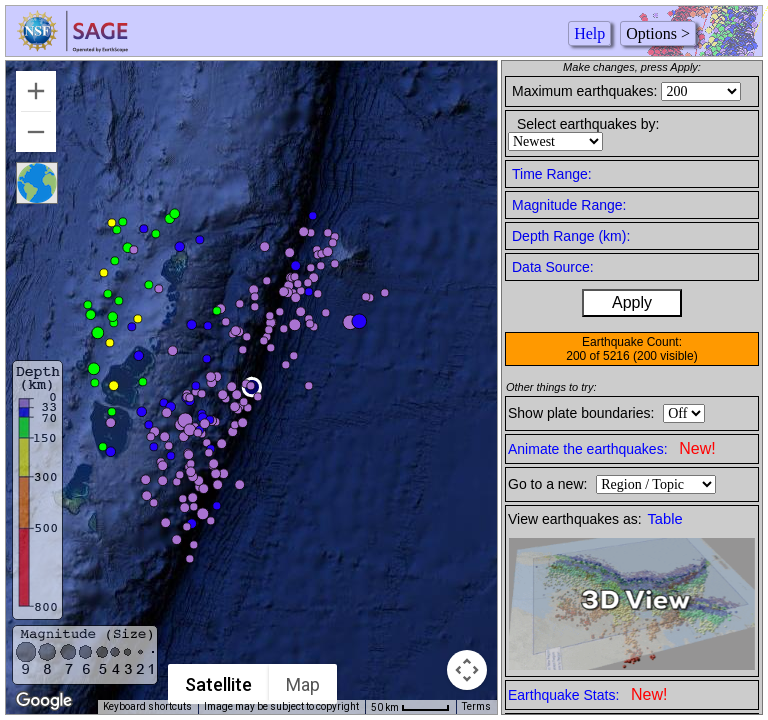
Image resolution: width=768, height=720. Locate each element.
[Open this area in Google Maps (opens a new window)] (44, 701)
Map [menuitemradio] (303, 684)
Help (589, 33)
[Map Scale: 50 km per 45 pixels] (410, 707)
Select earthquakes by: (588, 124)
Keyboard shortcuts (147, 706)
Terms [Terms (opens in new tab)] (476, 706)
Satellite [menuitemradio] (218, 684)
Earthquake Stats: (587, 694)
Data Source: (553, 267)
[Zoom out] (36, 132)
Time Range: (552, 174)
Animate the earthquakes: (612, 448)
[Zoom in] (36, 91)
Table (665, 519)
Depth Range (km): (571, 236)
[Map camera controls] (467, 670)
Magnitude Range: (569, 205)
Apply (632, 302)
